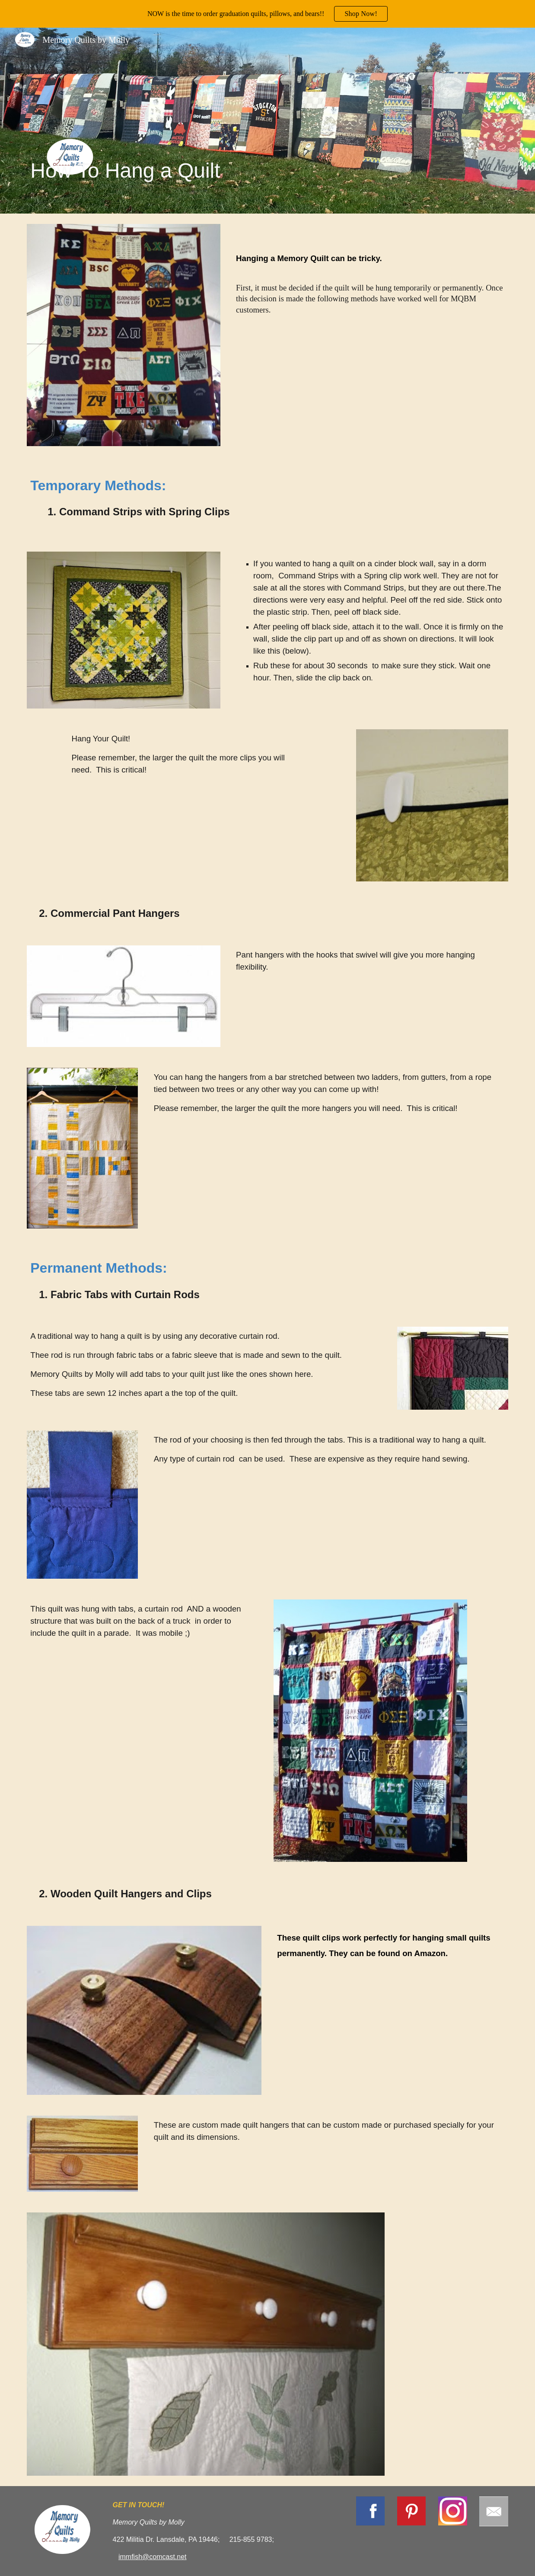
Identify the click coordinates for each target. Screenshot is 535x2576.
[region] (267, 14)
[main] (144, 120)
